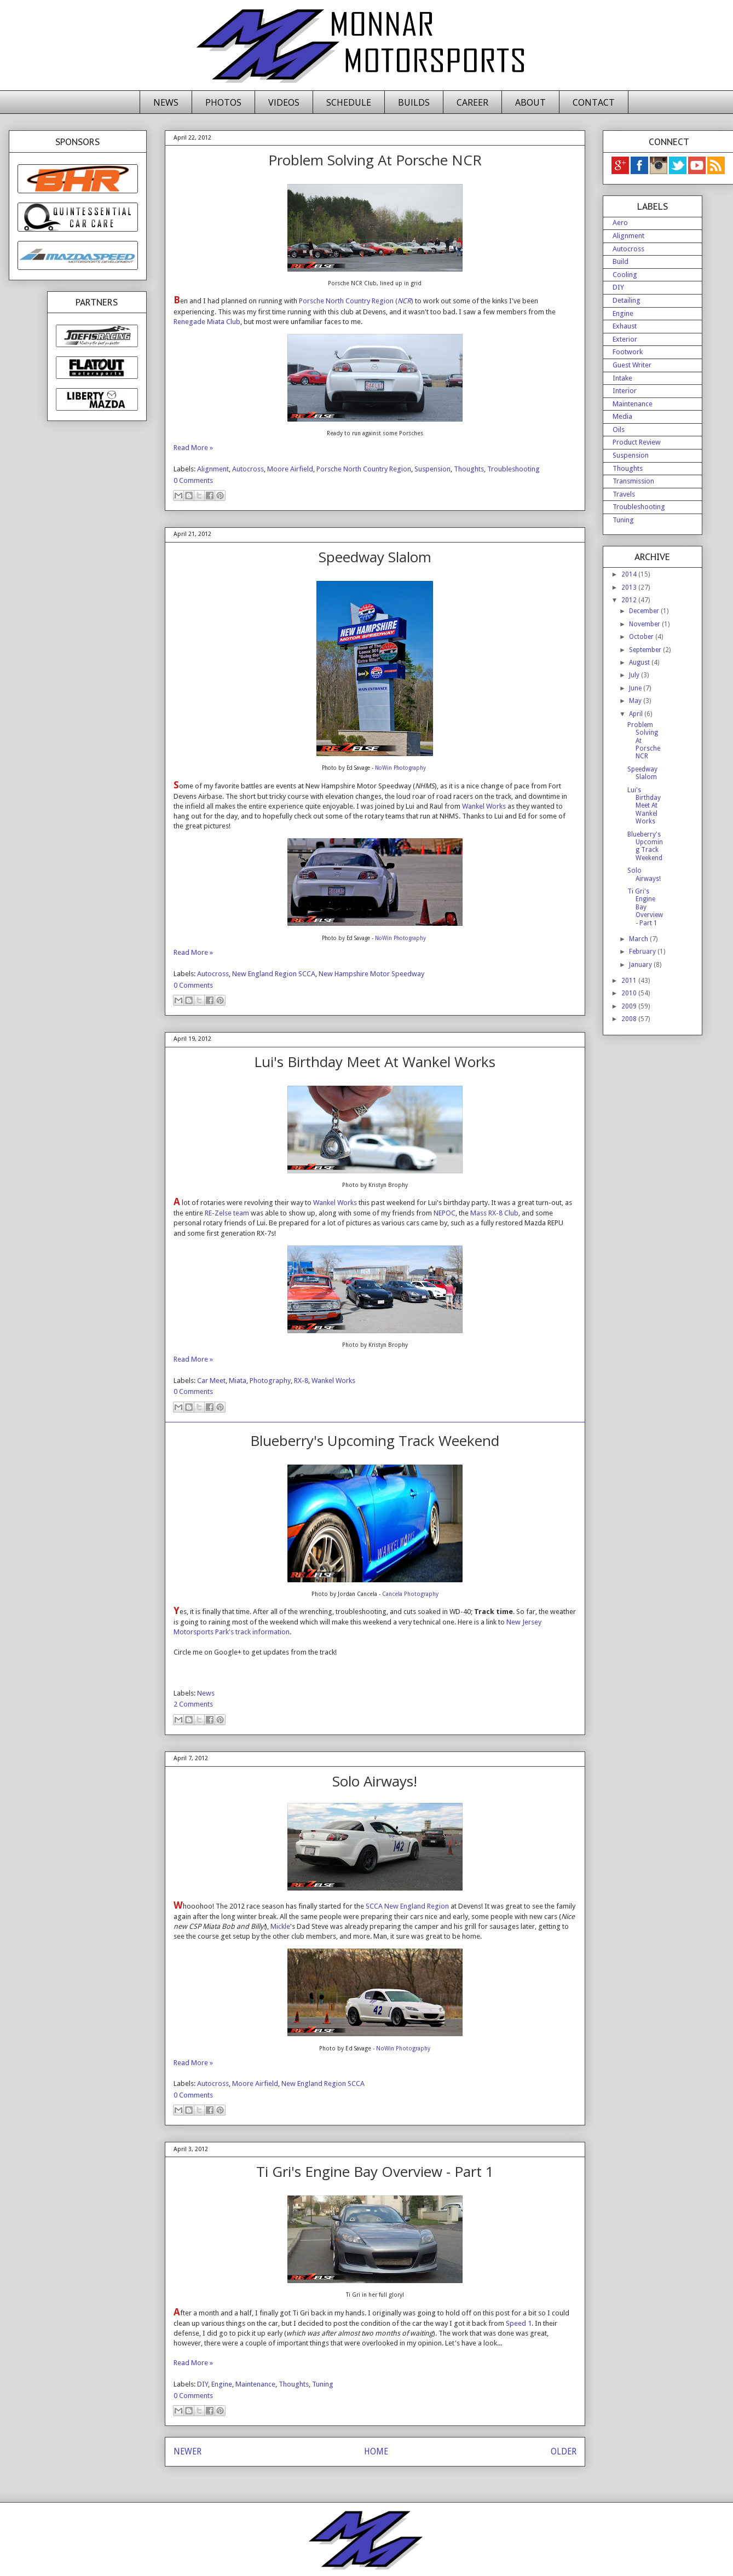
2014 (629, 574)
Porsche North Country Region (363, 469)
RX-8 (301, 1380)
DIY (202, 2384)
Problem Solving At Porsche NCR (375, 160)
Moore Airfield (290, 469)
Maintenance (255, 2384)
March (639, 939)
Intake (622, 378)
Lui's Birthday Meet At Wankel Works (374, 1061)
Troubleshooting (513, 469)
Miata (237, 1380)
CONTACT (594, 102)
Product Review (637, 442)
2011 (629, 980)
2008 (629, 1019)
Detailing (626, 300)
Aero (620, 222)
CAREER (472, 102)
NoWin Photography (400, 768)
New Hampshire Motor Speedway (371, 974)
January (641, 965)
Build (620, 261)
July (635, 675)
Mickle (280, 1926)
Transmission (633, 481)
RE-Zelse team (227, 1213)
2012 (629, 600)
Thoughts (469, 469)
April (636, 714)
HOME (376, 2451)
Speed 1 (519, 2323)
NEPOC (444, 1213)
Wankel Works (484, 806)
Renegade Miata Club (207, 322)
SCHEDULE (348, 102)
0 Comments (193, 480)
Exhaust (625, 326)
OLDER (563, 2451)
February (643, 951)
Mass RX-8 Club (494, 1213)
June (636, 688)
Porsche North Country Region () (356, 301)
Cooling (625, 274)
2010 (629, 993)
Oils (619, 429)
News (206, 1693)
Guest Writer (632, 365)
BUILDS (414, 102)
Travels (624, 494)
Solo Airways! (374, 1781)
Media (622, 416)
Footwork (628, 352)
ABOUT (530, 102)
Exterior (625, 339)
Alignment (213, 469)
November (645, 624)
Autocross (248, 469)
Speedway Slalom (375, 557)
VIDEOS (283, 102)
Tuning (322, 2384)
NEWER (187, 2451)
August (640, 662)
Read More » (193, 447)
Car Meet (211, 1380)
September (646, 650)
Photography (270, 1380)
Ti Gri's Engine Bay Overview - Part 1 (375, 2171)
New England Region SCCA (273, 974)
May (636, 701)
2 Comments (193, 1704)
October (642, 637)
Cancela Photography (410, 1593)
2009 (629, 1006)
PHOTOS (223, 102)
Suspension (432, 469)
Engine (221, 2384)
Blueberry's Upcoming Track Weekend (374, 1440)
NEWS (165, 102)
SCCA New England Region (407, 1906)
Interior (625, 391)
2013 (629, 587)
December (645, 611)
